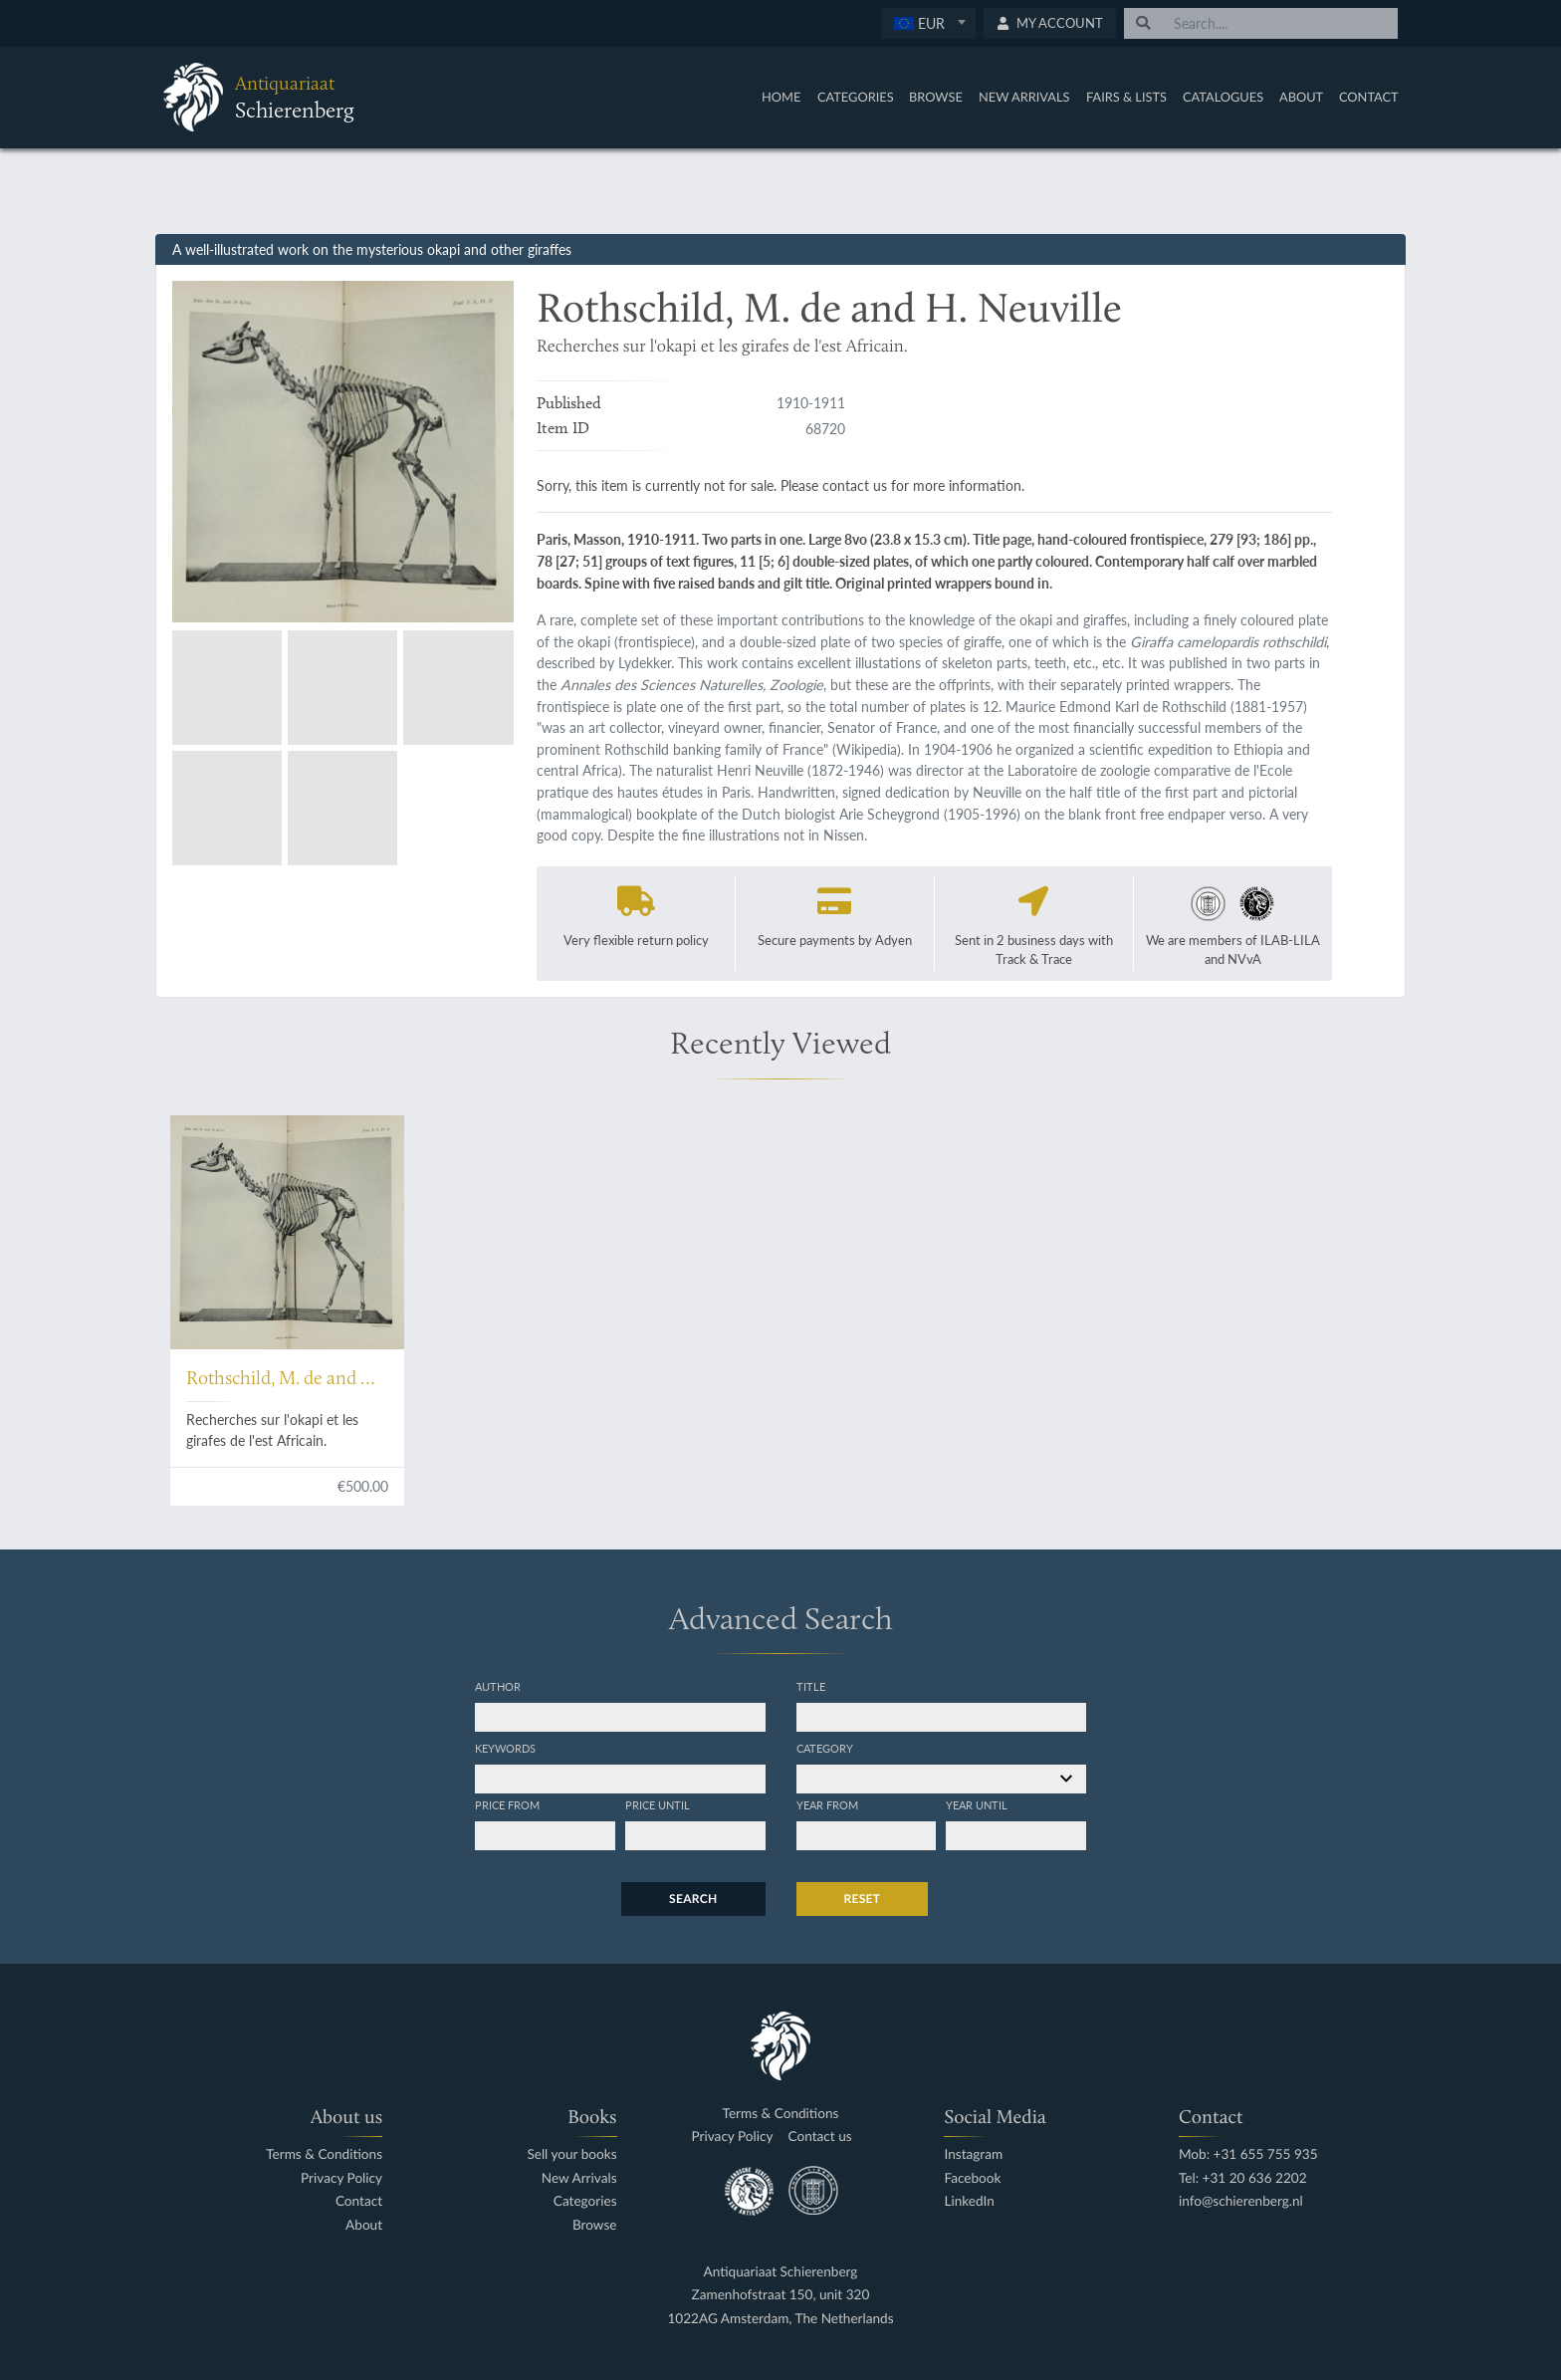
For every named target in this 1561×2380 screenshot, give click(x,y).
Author (498, 1686)
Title (810, 1686)
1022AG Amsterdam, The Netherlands (780, 2318)
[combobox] (928, 23)
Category (824, 1748)
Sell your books (571, 2154)
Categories (855, 97)
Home (781, 97)
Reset (862, 1898)
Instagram (973, 2154)
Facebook (972, 2178)
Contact (1369, 97)
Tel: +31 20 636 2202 (1243, 2178)
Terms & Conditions (324, 2154)
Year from (827, 1804)
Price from (507, 1804)
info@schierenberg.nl (1241, 2201)
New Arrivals (1024, 97)
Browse (936, 97)
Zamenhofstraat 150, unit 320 (781, 2294)
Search (693, 1898)
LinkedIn (969, 2201)
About (1301, 97)
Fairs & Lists (1126, 97)
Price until (657, 1804)
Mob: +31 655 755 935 (1248, 2154)
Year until (976, 1804)
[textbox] (928, 23)
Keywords (505, 1748)
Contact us (820, 2136)
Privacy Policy (341, 2178)
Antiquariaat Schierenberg (781, 2271)
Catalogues (1223, 97)
